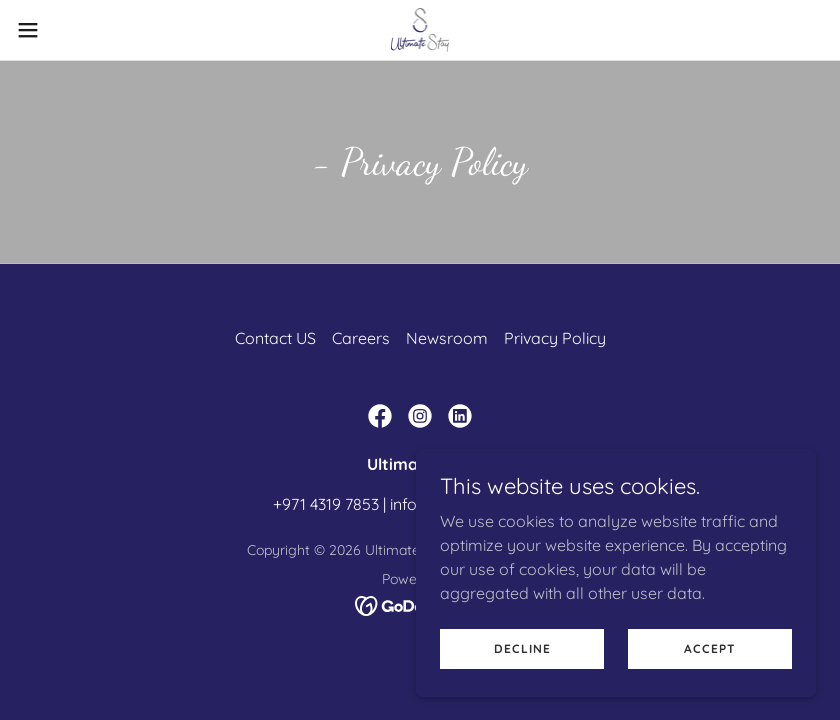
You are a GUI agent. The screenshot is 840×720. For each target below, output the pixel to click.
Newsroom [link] (447, 338)
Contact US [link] (275, 338)
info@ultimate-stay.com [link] (478, 504)
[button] (70, 30)
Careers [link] (361, 338)
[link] (420, 30)
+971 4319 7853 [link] (326, 504)
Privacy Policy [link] (555, 338)
